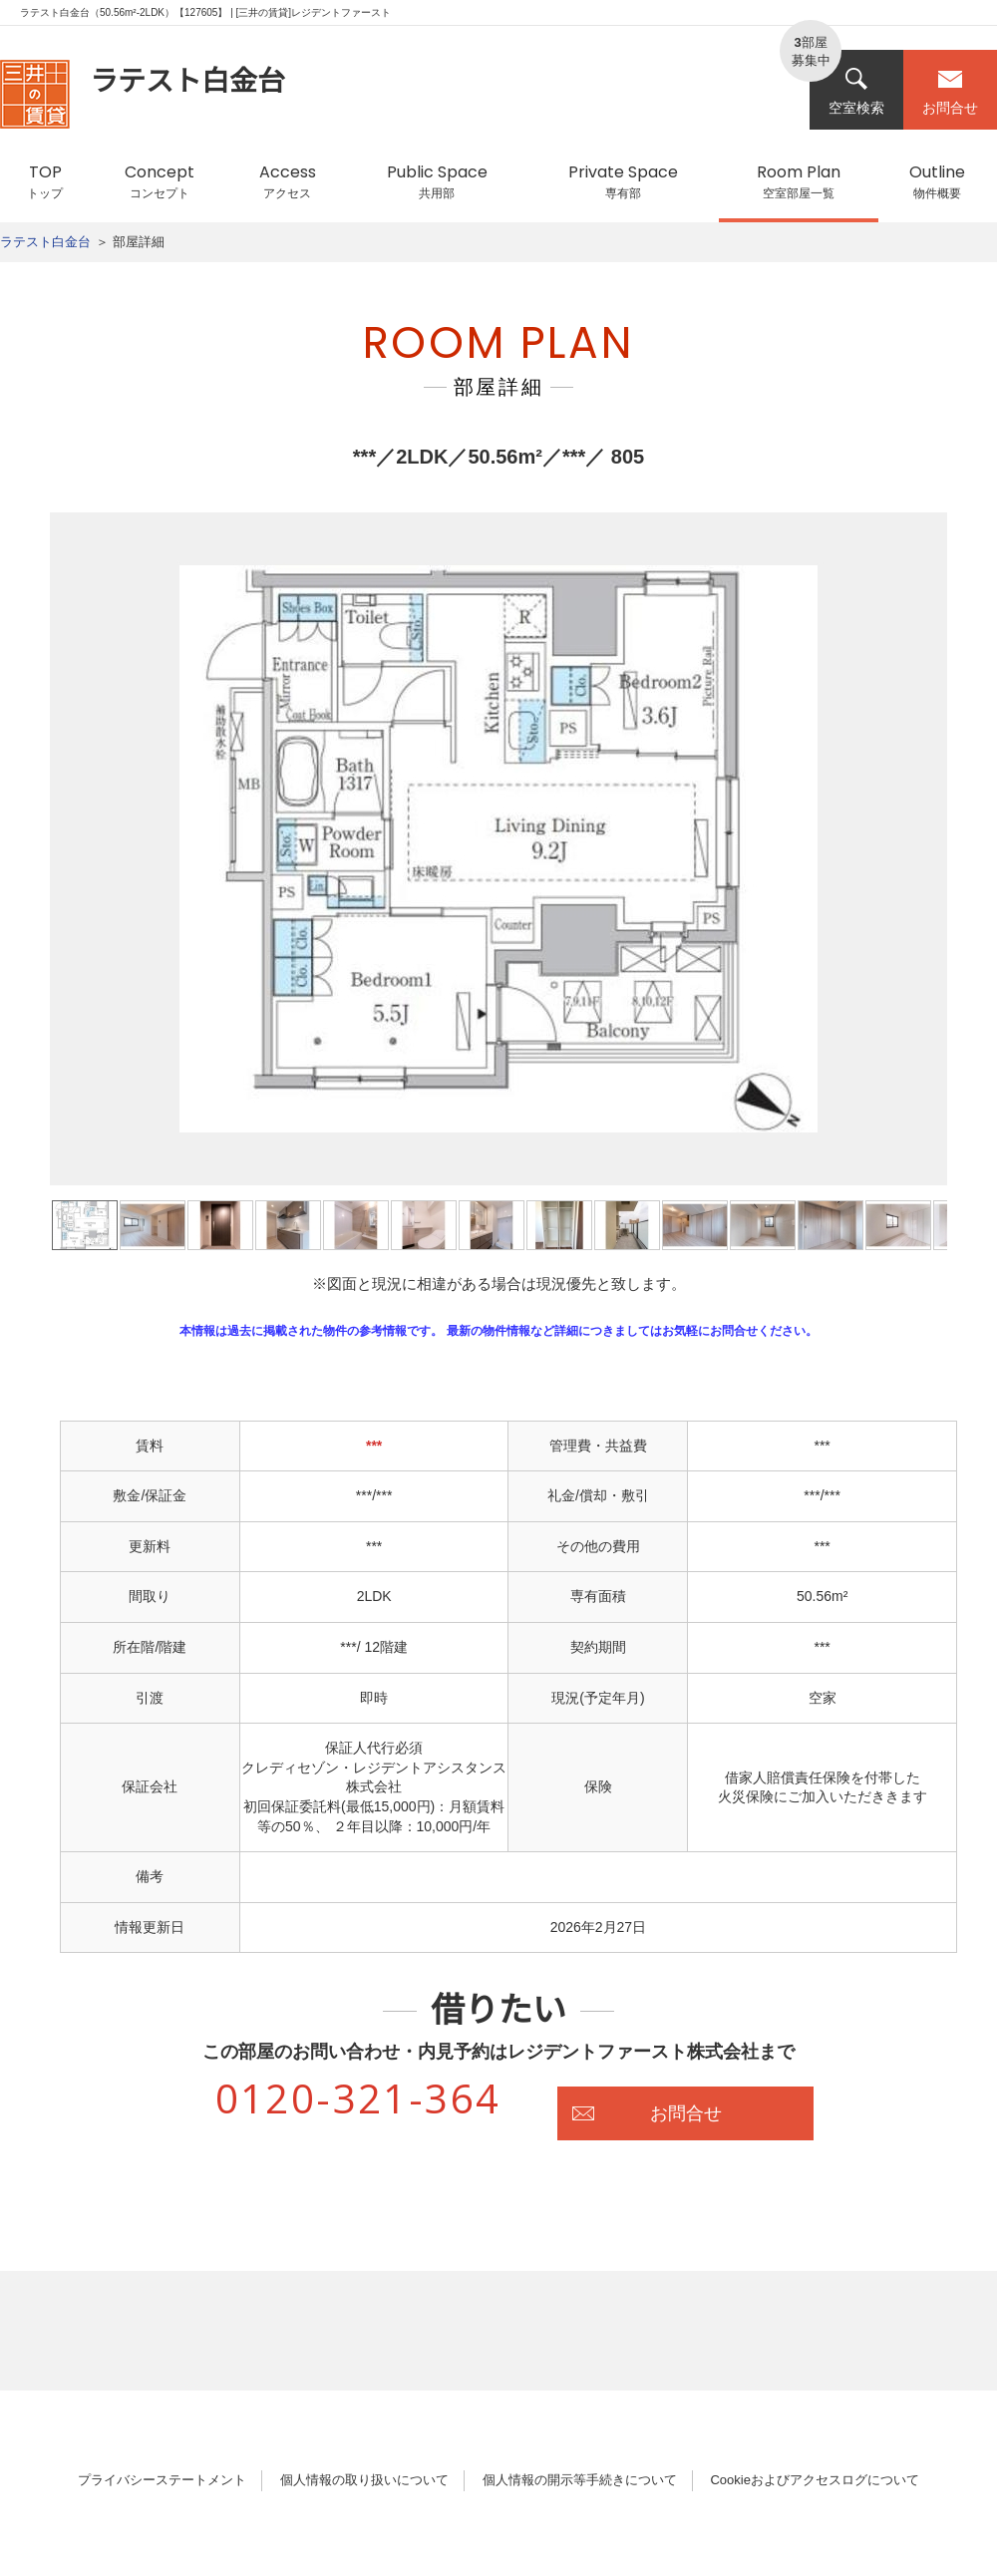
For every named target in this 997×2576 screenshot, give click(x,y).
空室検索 (856, 91)
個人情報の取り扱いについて (364, 2479)
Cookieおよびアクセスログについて (814, 2479)
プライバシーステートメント (162, 2479)
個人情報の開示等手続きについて (580, 2479)
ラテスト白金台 (45, 241)
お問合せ (950, 91)
